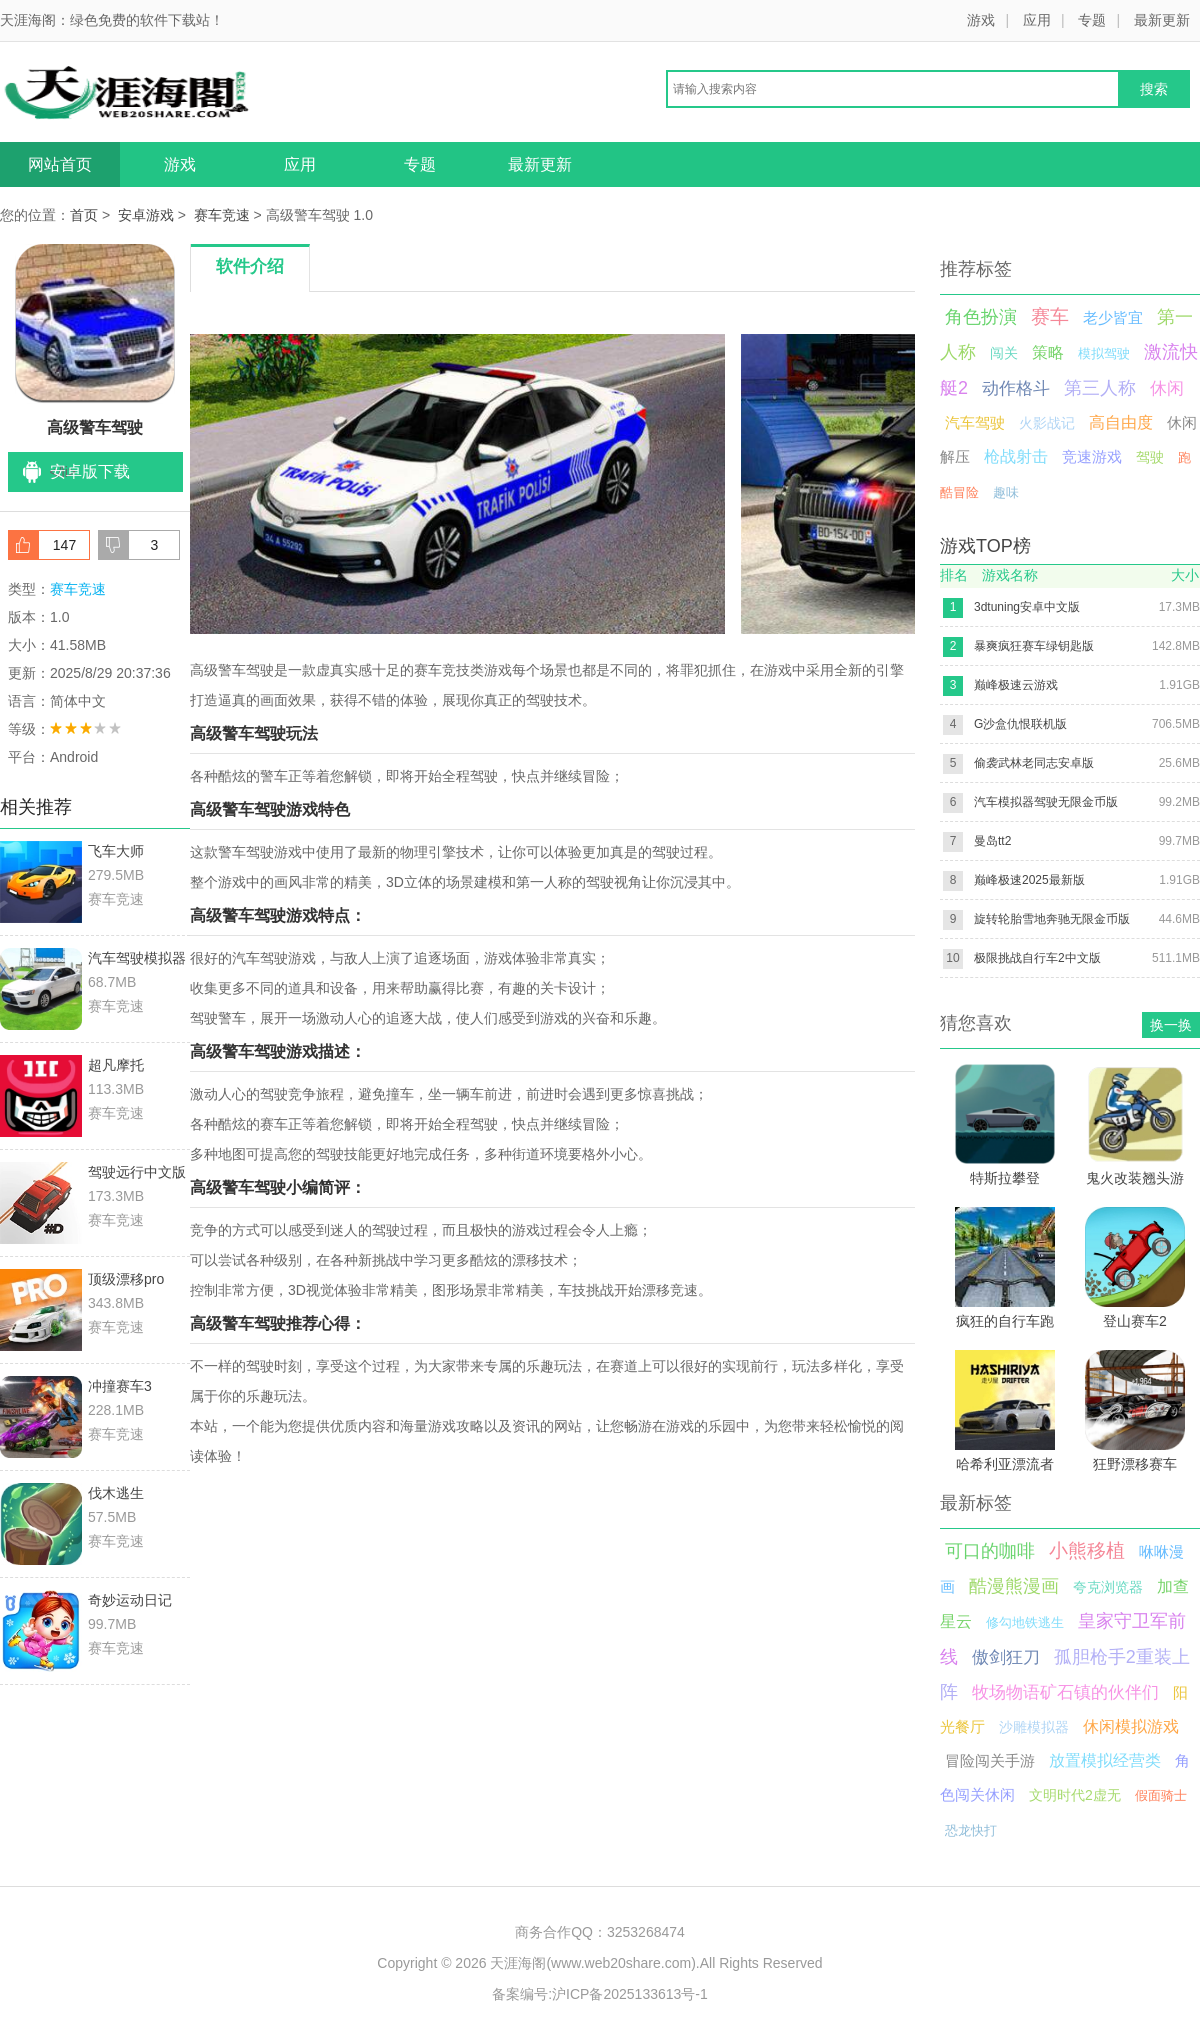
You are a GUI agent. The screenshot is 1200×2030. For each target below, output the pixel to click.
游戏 (981, 20)
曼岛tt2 (992, 841)
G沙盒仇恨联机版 (1020, 724)
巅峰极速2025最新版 (1029, 880)
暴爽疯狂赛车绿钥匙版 (1034, 646)
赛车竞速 (222, 215)
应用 (1037, 20)
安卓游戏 (146, 215)
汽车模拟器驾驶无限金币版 (1046, 802)
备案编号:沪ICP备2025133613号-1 (600, 1994)
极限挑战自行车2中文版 (1037, 958)
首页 (84, 215)
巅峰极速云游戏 (1016, 685)
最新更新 (1162, 20)
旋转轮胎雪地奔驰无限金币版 (1052, 919)
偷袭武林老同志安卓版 (1034, 763)
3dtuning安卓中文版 (1027, 607)
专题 (1092, 20)
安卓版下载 (90, 471)
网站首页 (60, 164)
